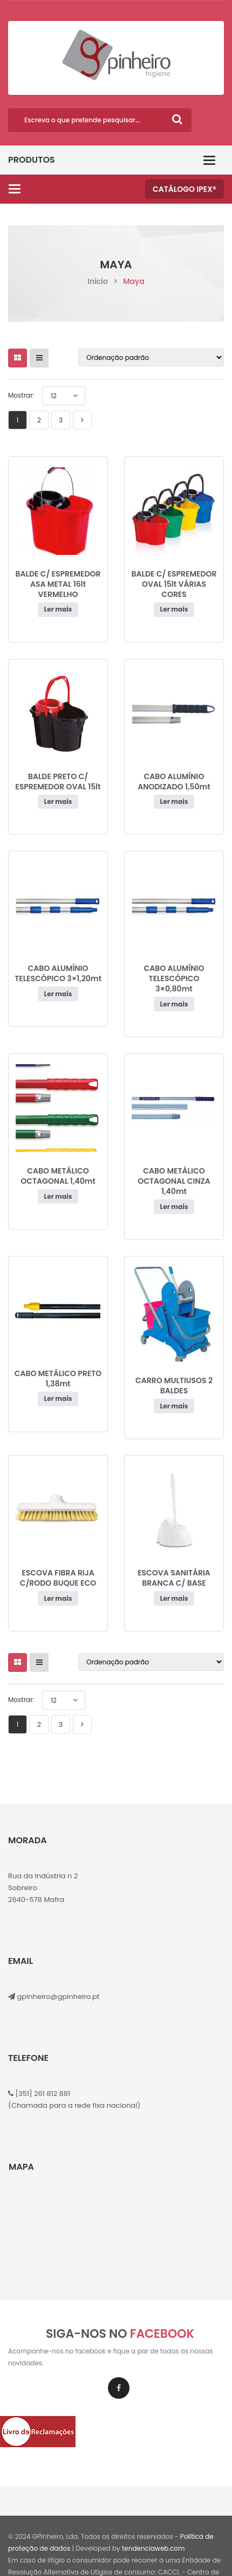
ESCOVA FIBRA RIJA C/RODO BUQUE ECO (58, 1577)
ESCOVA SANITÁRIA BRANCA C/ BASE (174, 1577)
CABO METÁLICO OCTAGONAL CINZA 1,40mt (174, 1181)
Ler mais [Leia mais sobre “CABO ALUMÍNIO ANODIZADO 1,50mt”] (174, 801)
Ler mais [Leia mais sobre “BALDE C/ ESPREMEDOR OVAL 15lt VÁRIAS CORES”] (174, 609)
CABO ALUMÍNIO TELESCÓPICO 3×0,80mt (174, 978)
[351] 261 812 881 (41, 2093)
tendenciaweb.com (153, 2548)
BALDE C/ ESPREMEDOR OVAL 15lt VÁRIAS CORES (173, 584)
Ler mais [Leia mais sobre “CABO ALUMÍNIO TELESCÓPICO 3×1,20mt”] (58, 993)
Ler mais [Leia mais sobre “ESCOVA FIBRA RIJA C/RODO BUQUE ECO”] (58, 1598)
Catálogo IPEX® (184, 189)
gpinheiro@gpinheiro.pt (58, 1996)
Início (97, 281)
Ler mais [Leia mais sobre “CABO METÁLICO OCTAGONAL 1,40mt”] (58, 1196)
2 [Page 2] (39, 420)
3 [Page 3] (61, 420)
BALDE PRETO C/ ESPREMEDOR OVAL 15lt (57, 781)
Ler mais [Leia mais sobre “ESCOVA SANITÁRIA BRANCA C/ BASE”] (174, 1598)
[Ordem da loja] (151, 357)
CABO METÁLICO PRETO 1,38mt (58, 1378)
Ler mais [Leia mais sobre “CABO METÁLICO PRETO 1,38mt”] (58, 1398)
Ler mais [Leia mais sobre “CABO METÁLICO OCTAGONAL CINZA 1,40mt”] (174, 1206)
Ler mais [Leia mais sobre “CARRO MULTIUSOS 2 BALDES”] (174, 1406)
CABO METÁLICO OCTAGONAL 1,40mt (58, 1175)
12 (54, 395)
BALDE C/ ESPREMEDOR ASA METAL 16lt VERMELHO (57, 584)
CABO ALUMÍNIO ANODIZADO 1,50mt (174, 781)
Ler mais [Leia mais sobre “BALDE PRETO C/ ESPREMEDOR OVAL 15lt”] (58, 801)
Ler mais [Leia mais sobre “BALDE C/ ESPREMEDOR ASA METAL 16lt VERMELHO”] (58, 609)
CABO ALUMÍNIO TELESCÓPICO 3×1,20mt (58, 973)
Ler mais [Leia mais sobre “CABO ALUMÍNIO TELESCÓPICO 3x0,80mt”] (174, 1004)
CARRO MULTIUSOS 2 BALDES (174, 1385)
